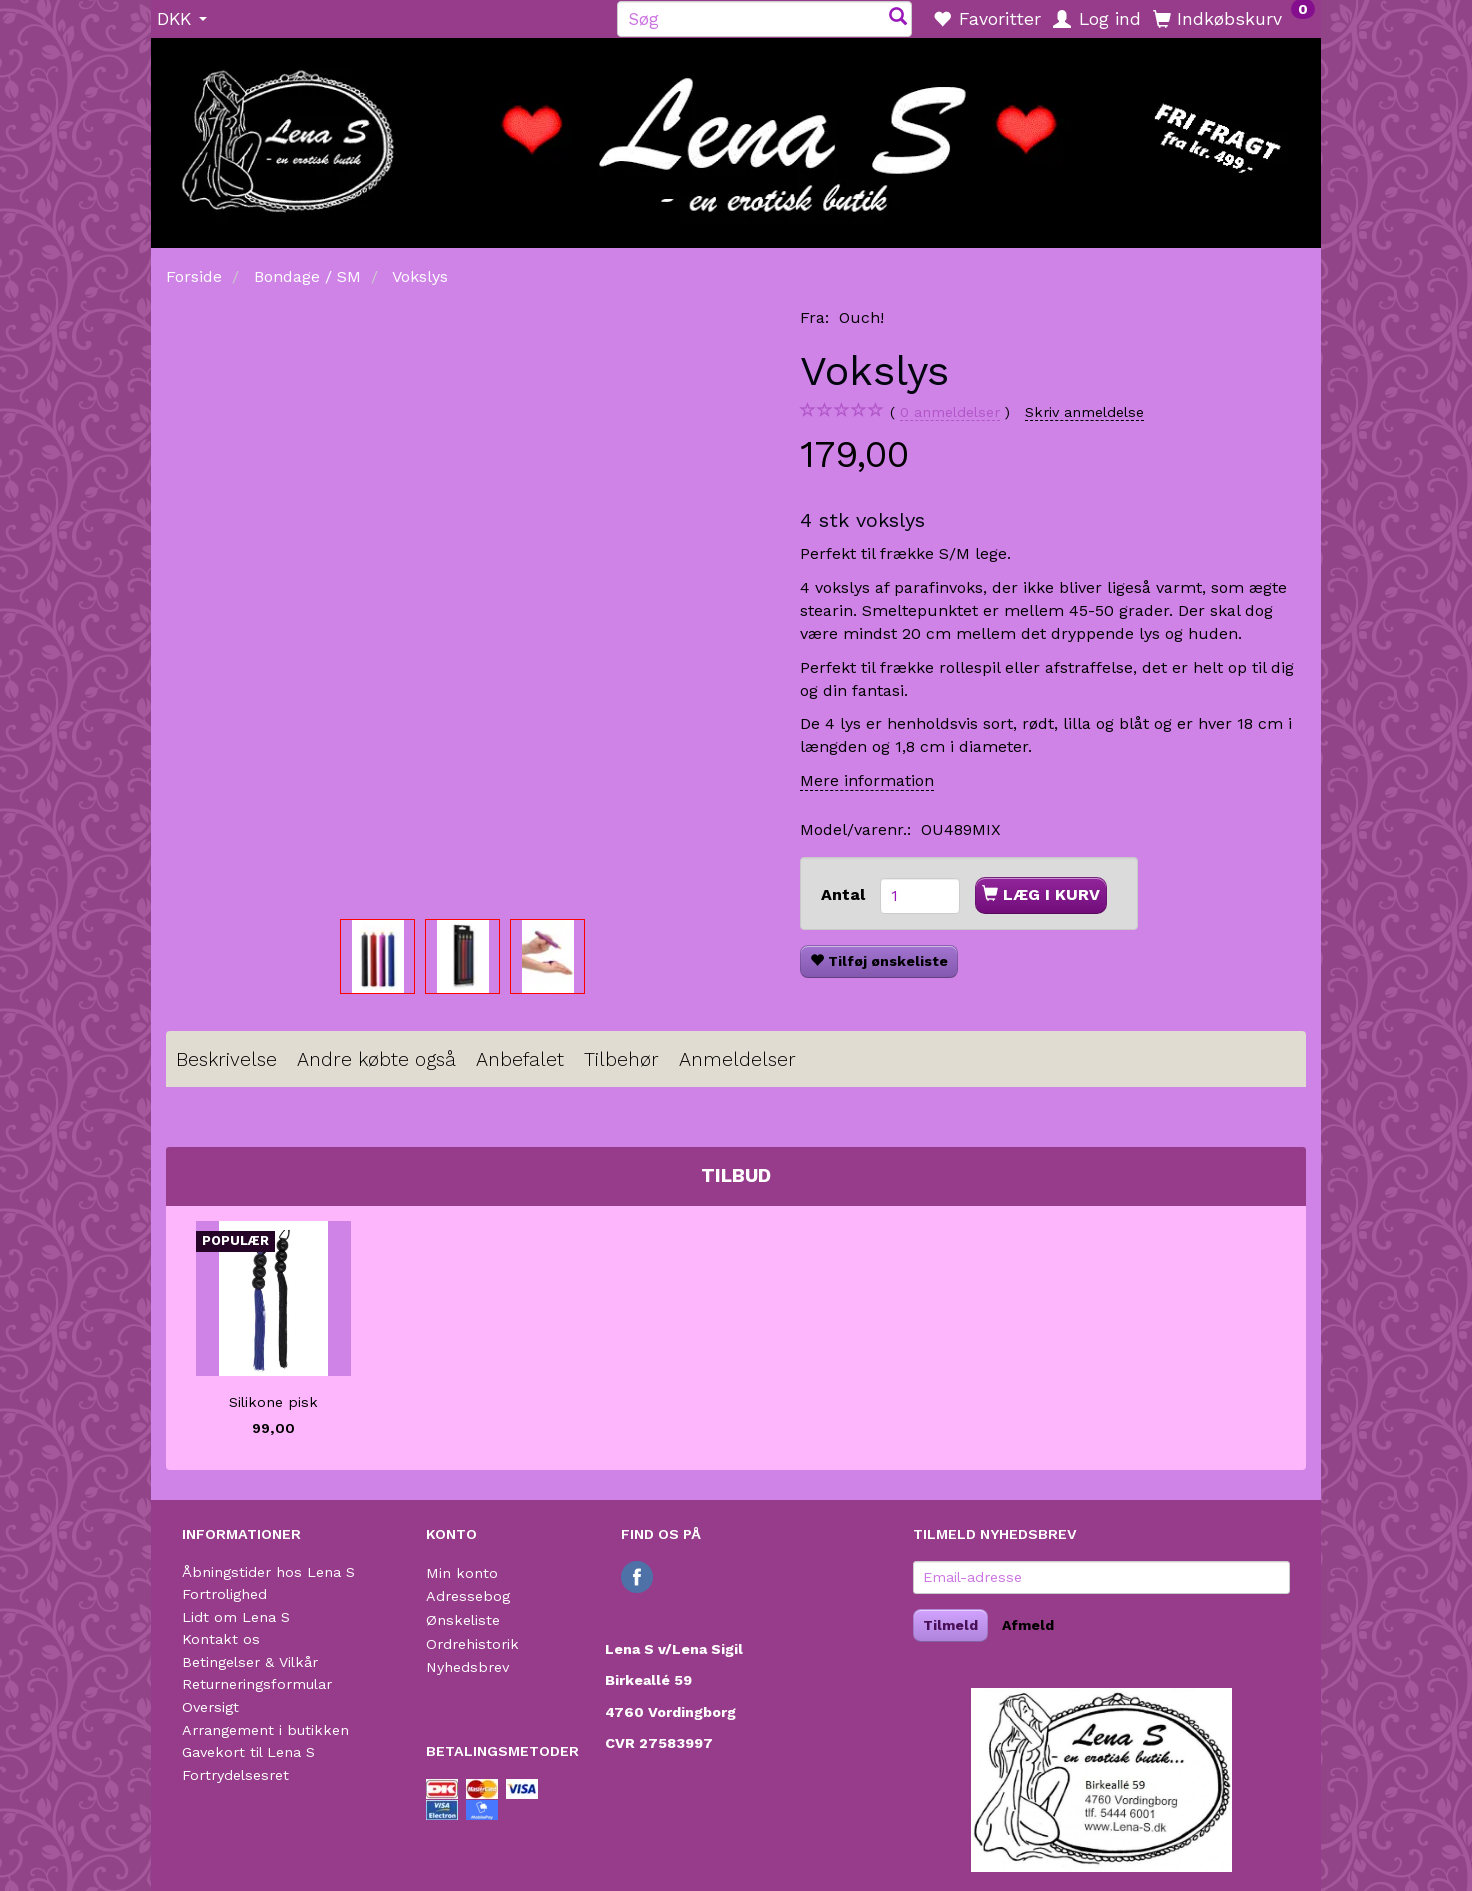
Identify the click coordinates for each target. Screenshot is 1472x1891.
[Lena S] (736, 136)
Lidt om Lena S (236, 1617)
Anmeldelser (737, 1059)
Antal (845, 894)
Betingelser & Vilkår (250, 1662)
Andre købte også (376, 1059)
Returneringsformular (257, 1684)
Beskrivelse (226, 1059)
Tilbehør (621, 1059)
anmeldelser (950, 412)
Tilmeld (950, 1625)
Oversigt (210, 1707)
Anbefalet (520, 1059)
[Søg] (898, 18)
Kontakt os (221, 1639)
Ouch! (861, 317)
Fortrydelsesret (235, 1775)
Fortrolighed (224, 1594)
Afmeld (1028, 1625)
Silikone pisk (273, 1402)
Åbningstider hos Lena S (268, 1572)
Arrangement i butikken (265, 1730)
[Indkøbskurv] (1234, 18)
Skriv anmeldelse (1084, 412)
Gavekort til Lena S (248, 1752)
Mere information (867, 780)
